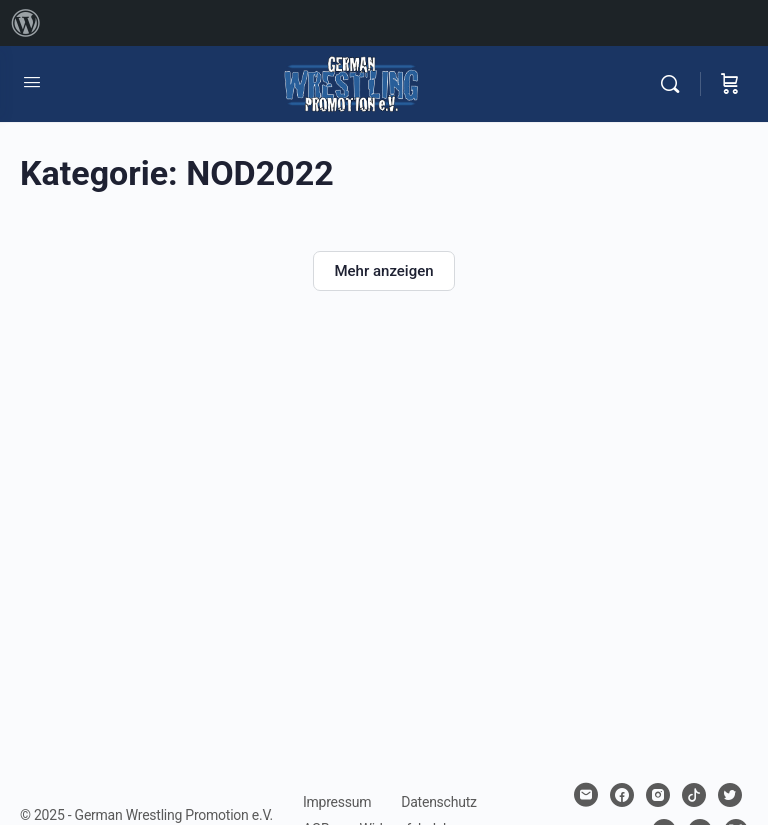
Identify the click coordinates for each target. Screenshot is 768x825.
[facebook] (622, 795)
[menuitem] (26, 23)
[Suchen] (675, 84)
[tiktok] (694, 795)
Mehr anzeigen (383, 271)
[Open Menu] (32, 82)
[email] (586, 795)
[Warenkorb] (730, 84)
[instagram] (658, 795)
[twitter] (730, 795)
